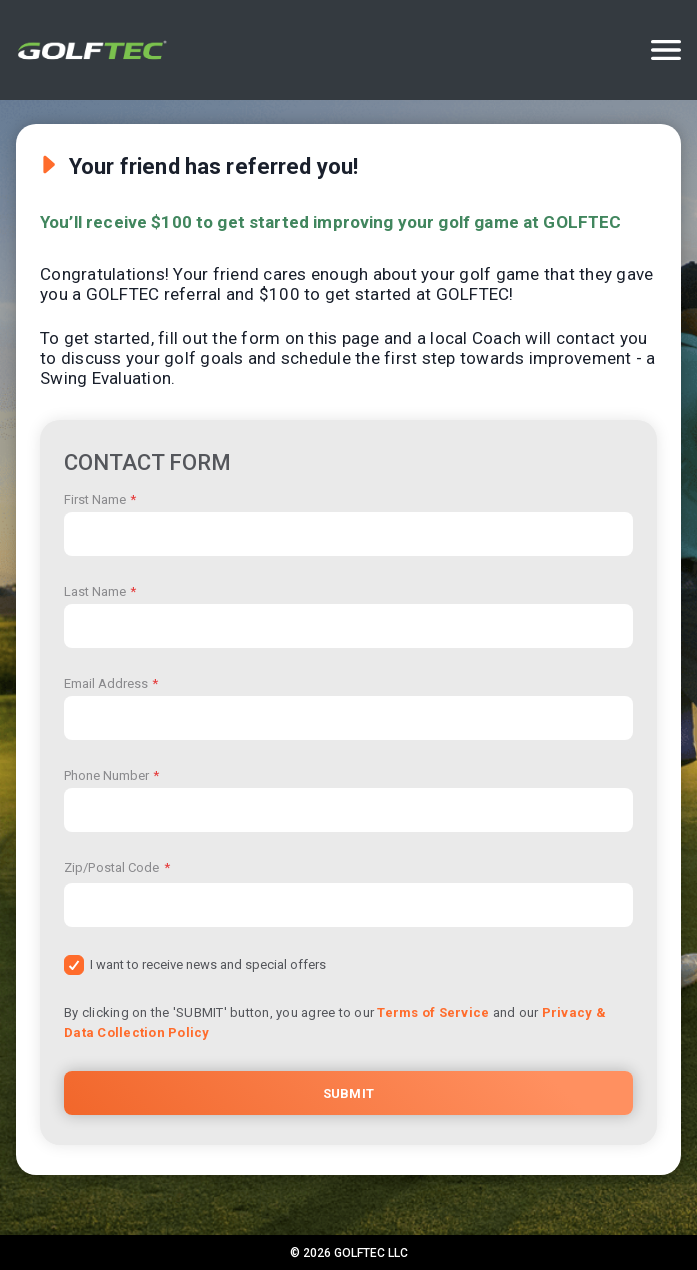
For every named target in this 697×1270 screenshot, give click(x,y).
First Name (100, 499)
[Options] (666, 50)
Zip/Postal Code (117, 867)
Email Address (111, 683)
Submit (348, 1093)
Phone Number (111, 775)
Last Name (100, 591)
